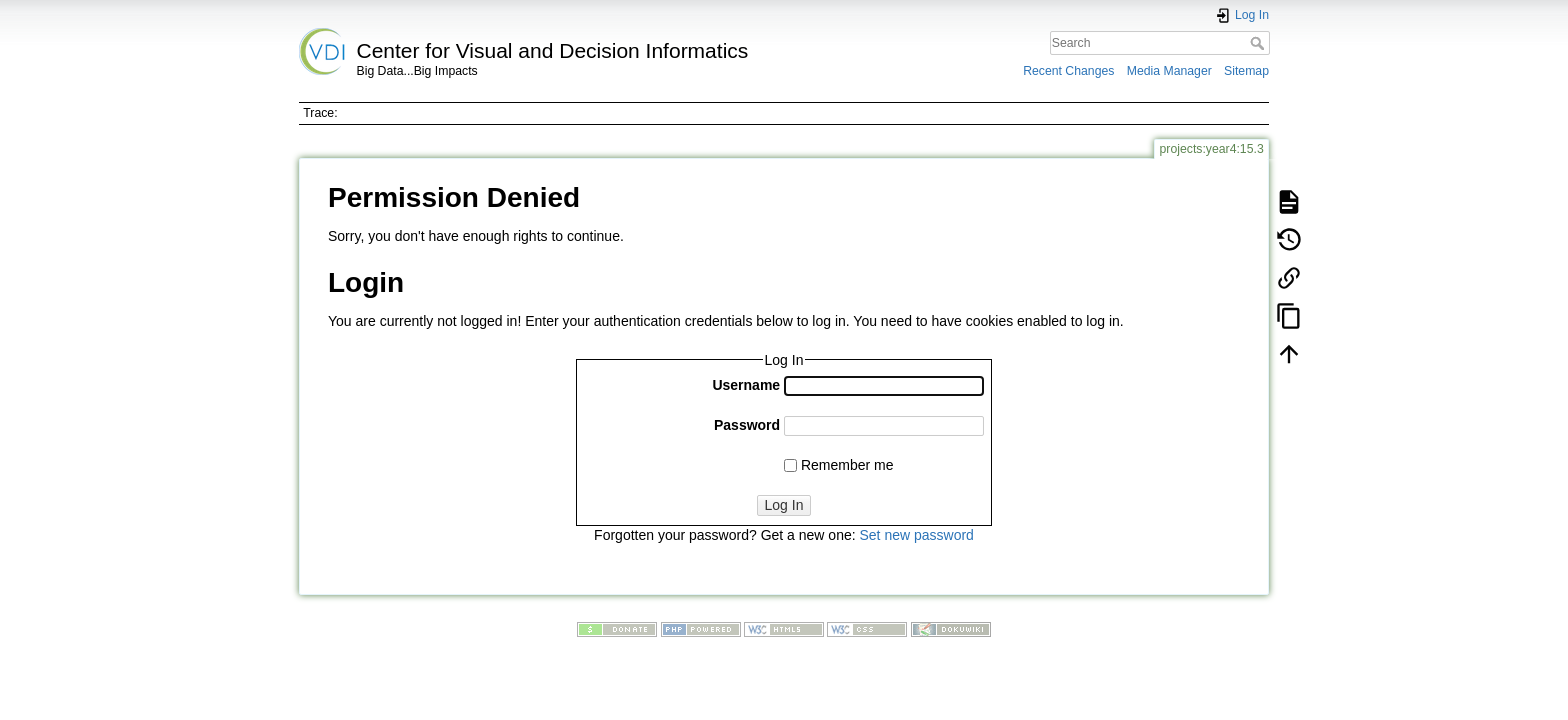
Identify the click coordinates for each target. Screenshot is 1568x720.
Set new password (916, 535)
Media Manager (1169, 71)
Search (1259, 43)
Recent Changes (1068, 71)
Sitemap (1246, 71)
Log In (784, 505)
